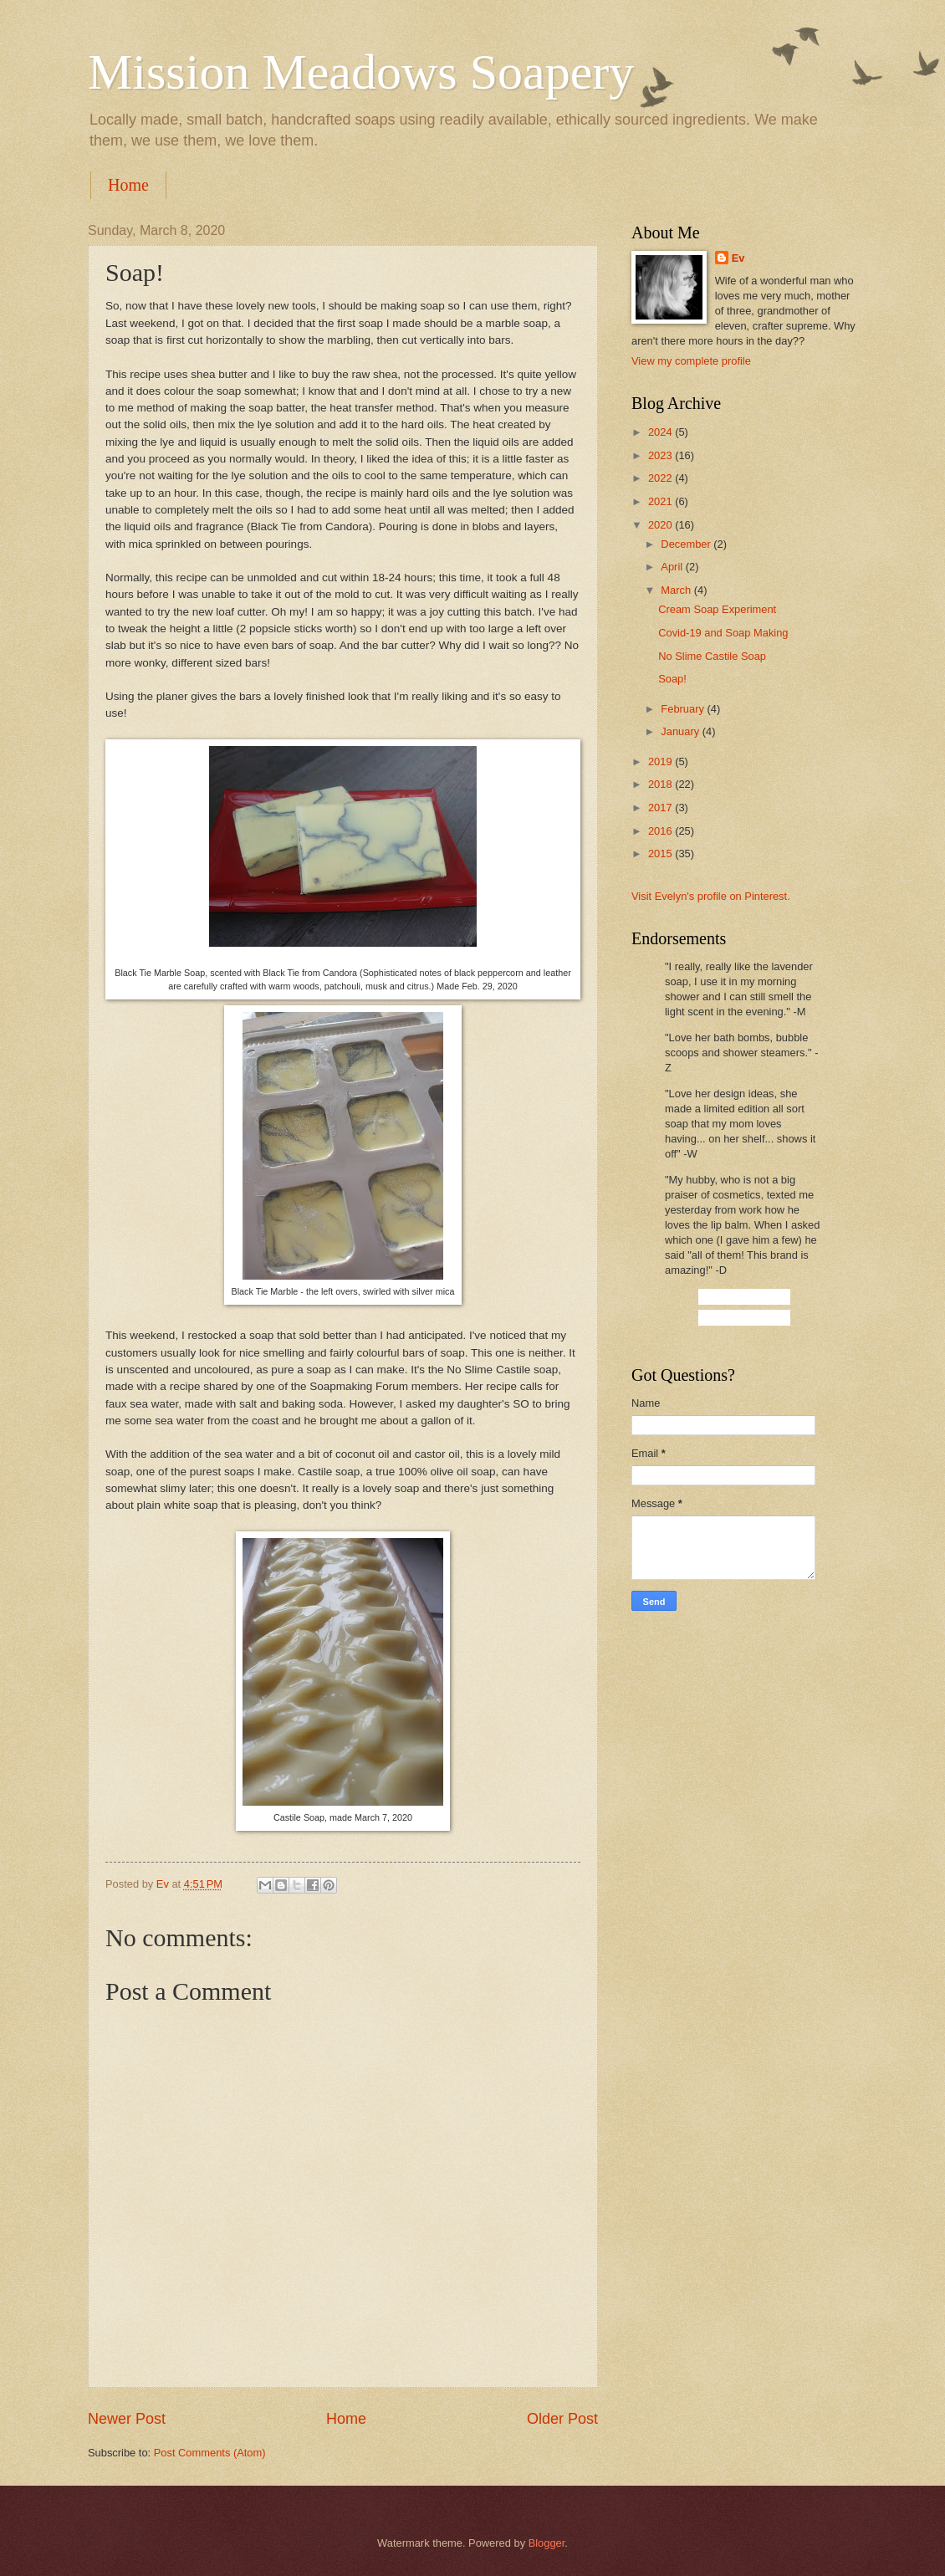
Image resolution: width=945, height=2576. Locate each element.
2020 (661, 525)
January (681, 731)
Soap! (672, 678)
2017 (661, 807)
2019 (661, 761)
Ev (738, 258)
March (677, 590)
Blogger (547, 2543)
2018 (661, 784)
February (684, 709)
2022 (661, 478)
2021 (661, 501)
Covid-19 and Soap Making (723, 632)
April (673, 566)
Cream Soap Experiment (717, 609)
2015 (661, 853)
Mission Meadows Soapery (361, 72)
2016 (661, 831)
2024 (661, 432)
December (687, 544)
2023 (661, 455)
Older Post (562, 2418)
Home (128, 185)
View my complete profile (691, 361)
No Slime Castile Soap (712, 656)
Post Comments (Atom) (210, 2452)
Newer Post (127, 2418)
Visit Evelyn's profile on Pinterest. (710, 896)
